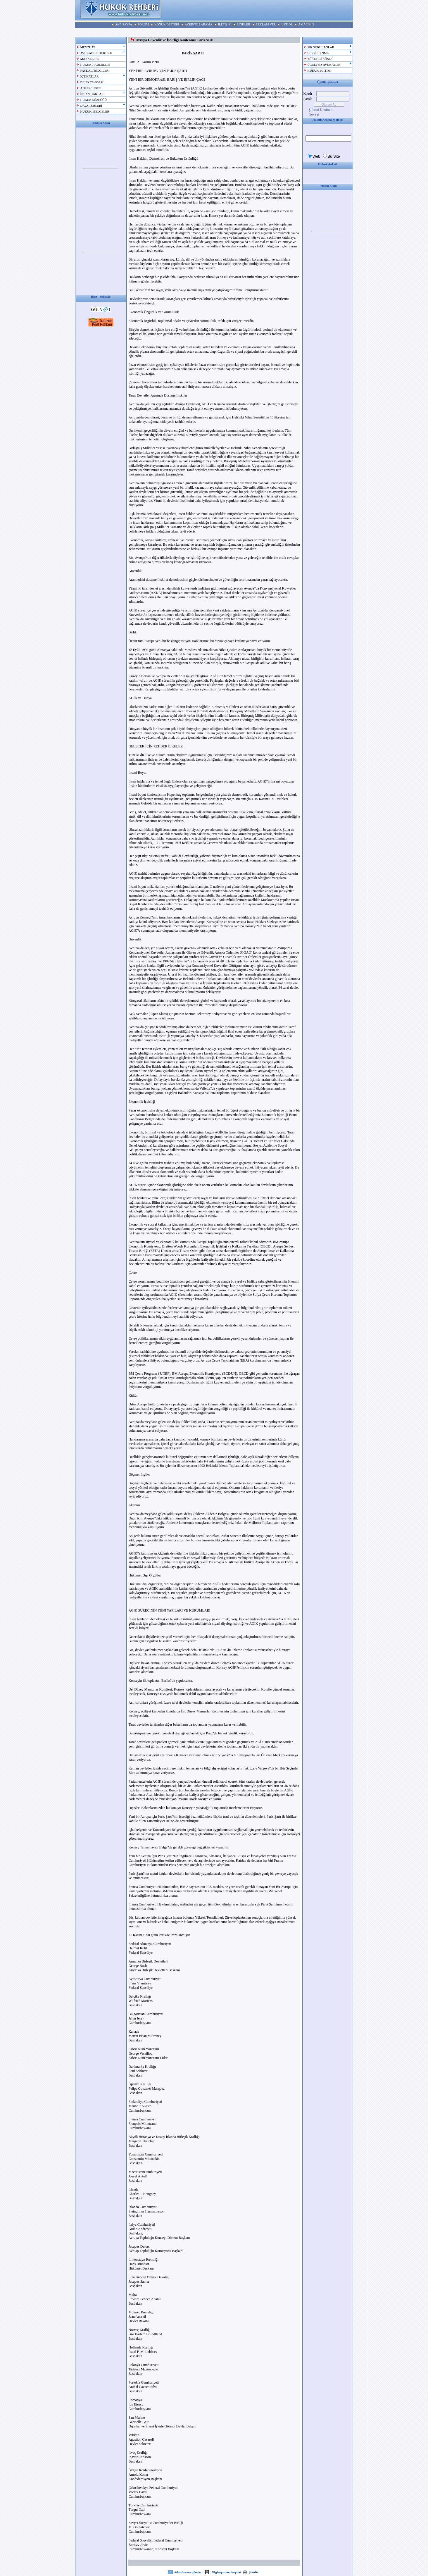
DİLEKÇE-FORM (91, 82)
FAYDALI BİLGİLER (94, 70)
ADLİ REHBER (90, 88)
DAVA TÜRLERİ (91, 105)
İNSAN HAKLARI (92, 94)
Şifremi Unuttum (321, 110)
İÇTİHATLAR (89, 76)
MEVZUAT (87, 47)
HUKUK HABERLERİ (95, 64)
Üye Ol (314, 115)
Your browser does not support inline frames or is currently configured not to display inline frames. (101, 169)
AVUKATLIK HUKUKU (96, 53)
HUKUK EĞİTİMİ (320, 70)
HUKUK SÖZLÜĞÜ (93, 99)
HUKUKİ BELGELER (94, 111)
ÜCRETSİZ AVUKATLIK (324, 64)
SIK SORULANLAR (321, 47)
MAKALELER (90, 59)
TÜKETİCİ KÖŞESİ (321, 59)
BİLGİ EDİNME (318, 53)
